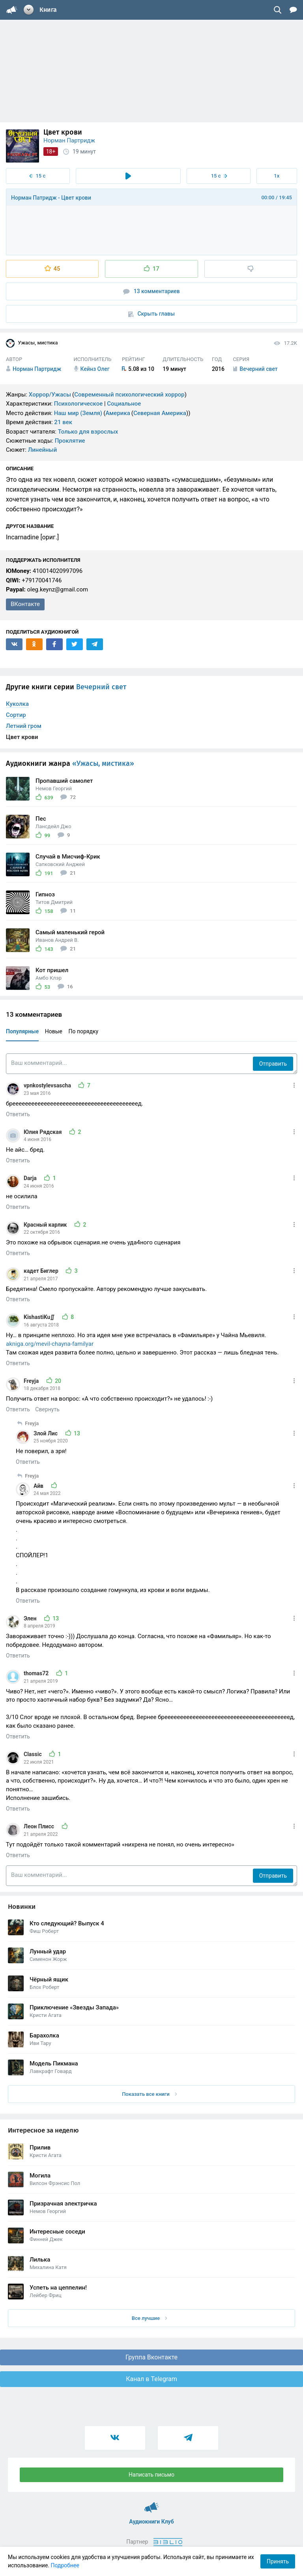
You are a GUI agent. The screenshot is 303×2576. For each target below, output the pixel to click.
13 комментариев (151, 291)
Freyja (32, 1381)
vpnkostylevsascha (48, 1085)
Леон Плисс (40, 1826)
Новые (53, 1031)
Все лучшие (149, 2318)
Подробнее (65, 2565)
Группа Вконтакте (151, 2357)
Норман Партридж (69, 140)
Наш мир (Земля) (78, 413)
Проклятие (70, 440)
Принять (278, 2561)
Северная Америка (159, 413)
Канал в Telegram (151, 2379)
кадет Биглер (42, 1271)
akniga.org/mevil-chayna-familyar (50, 1343)
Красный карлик (46, 1225)
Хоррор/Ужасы (50, 394)
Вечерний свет (101, 687)
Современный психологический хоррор (129, 394)
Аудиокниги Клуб (151, 2504)
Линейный (42, 449)
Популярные (22, 1031)
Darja (31, 1178)
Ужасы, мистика (32, 343)
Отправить (273, 1064)
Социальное (124, 403)
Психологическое (78, 403)
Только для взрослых (88, 431)
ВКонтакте (25, 604)
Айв (39, 1486)
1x (276, 176)
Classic (33, 1754)
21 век (63, 422)
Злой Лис (46, 1433)
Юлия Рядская (43, 1132)
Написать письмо (151, 2474)
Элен (31, 1618)
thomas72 (37, 1673)
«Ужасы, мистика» (103, 763)
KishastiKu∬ (40, 1317)
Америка (117, 413)
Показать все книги (149, 2094)
